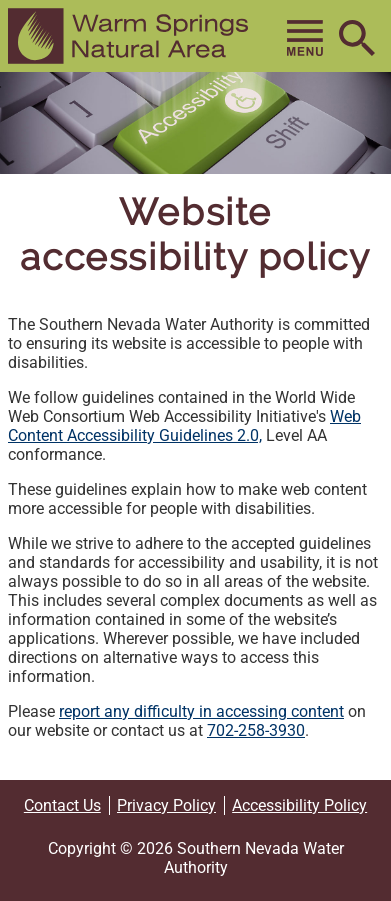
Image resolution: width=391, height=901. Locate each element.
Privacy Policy (166, 805)
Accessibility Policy (299, 805)
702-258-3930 (256, 730)
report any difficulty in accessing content (201, 711)
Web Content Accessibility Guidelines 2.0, (184, 426)
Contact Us (62, 805)
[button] (128, 36)
